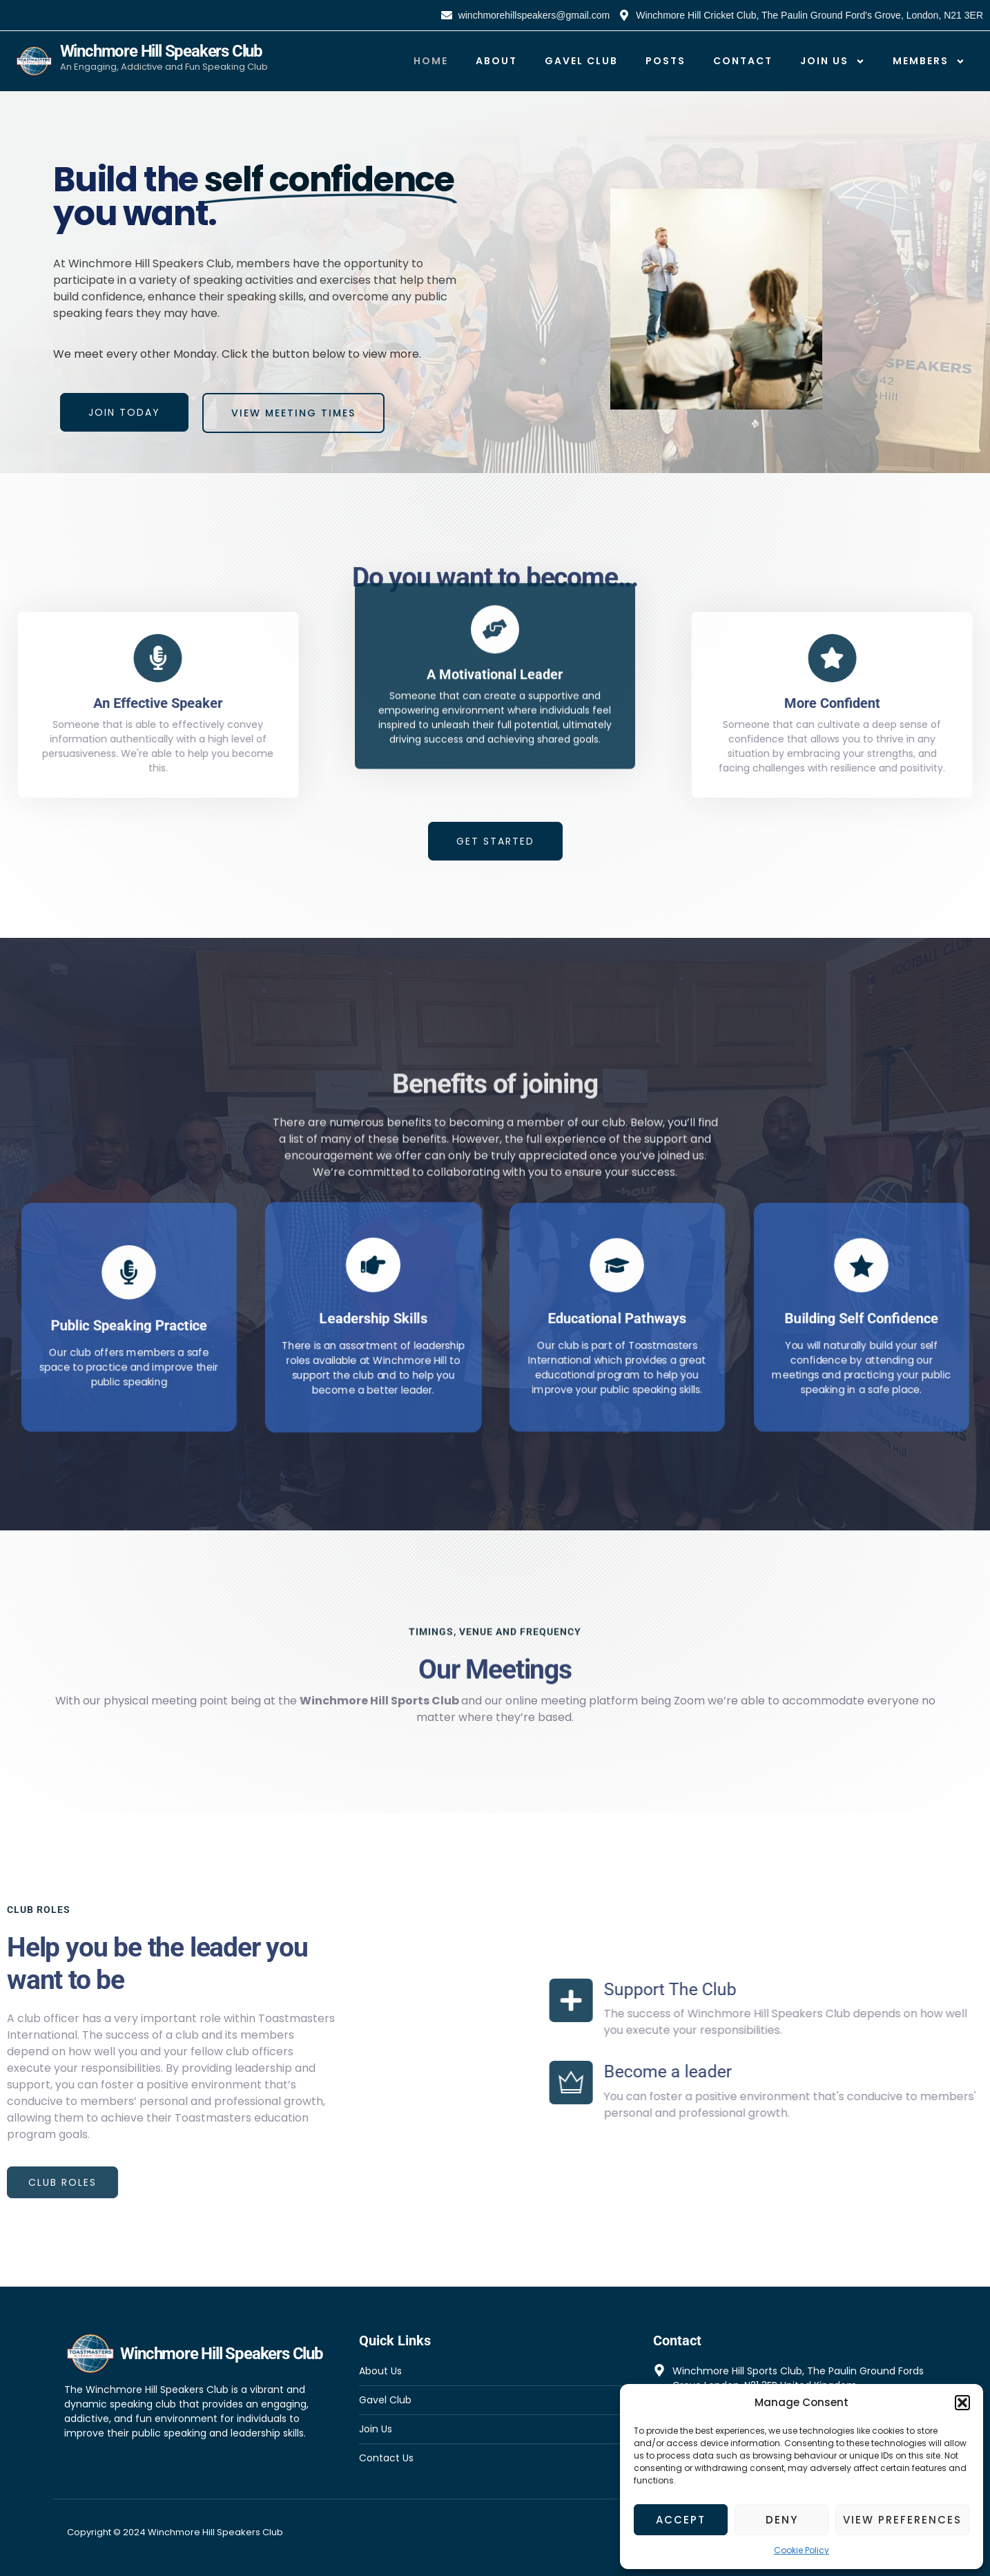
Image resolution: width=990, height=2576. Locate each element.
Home (431, 61)
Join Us (832, 61)
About (496, 61)
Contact (743, 61)
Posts (666, 61)
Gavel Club (581, 61)
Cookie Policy (801, 2550)
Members (929, 61)
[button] (962, 2403)
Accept (681, 2519)
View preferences (902, 2519)
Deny (782, 2519)
